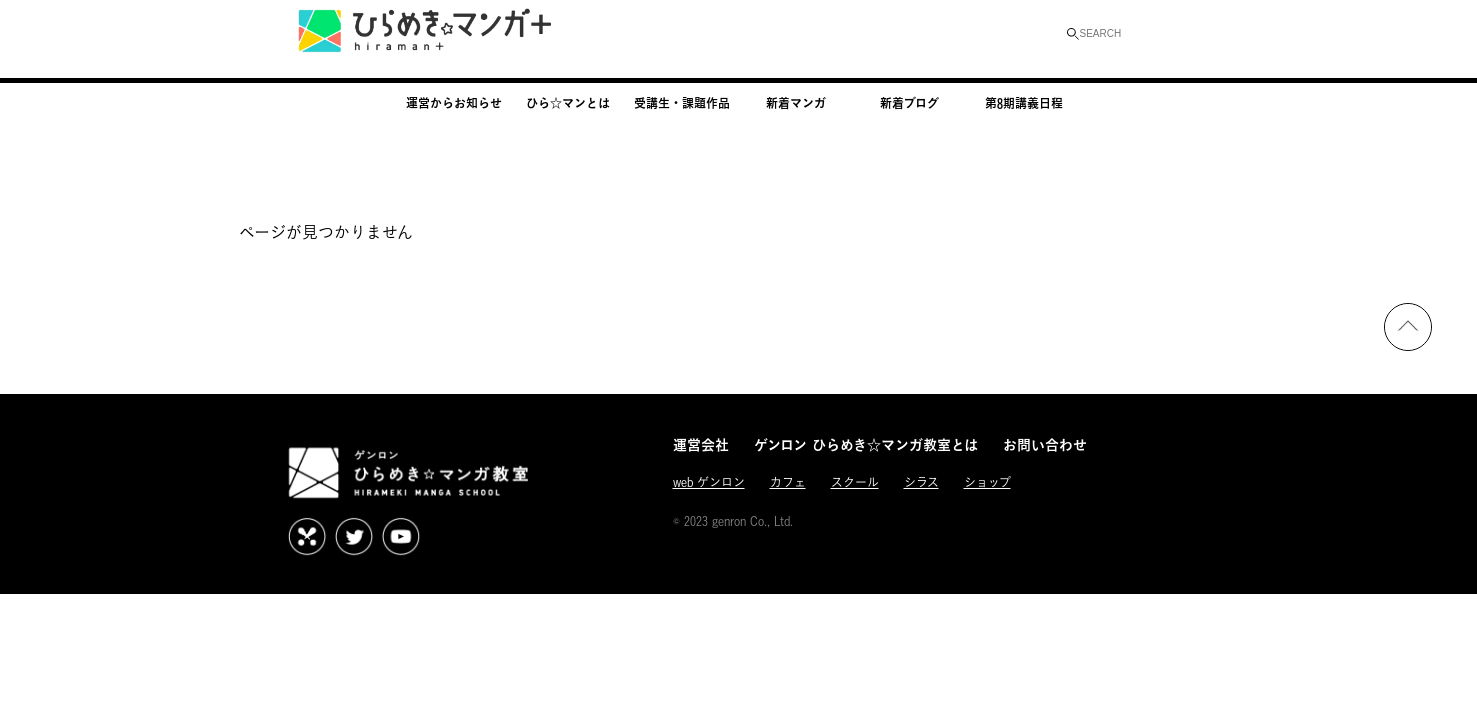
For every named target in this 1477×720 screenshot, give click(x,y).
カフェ (788, 482)
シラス (921, 482)
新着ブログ (909, 103)
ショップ (987, 482)
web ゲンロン (709, 482)
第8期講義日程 (1024, 103)
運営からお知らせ (454, 103)
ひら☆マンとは (568, 103)
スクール (855, 482)
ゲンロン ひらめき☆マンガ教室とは (866, 444)
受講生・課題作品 (682, 103)
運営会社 (701, 444)
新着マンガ (796, 103)
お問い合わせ (1045, 444)
